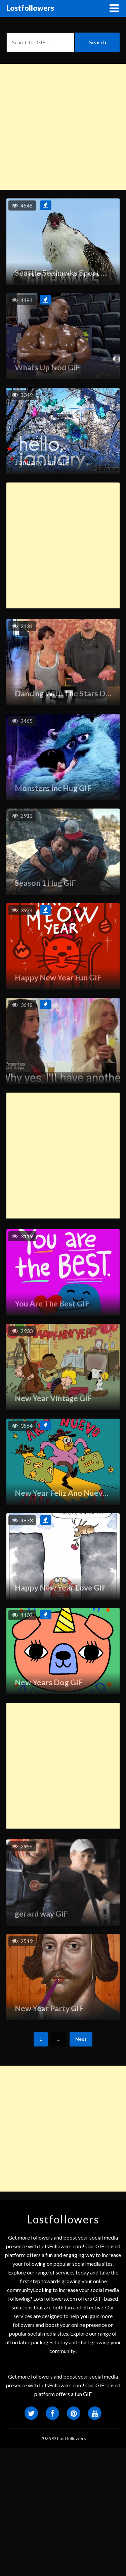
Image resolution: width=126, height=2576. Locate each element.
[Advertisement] (63, 127)
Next (81, 2039)
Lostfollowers (30, 7)
